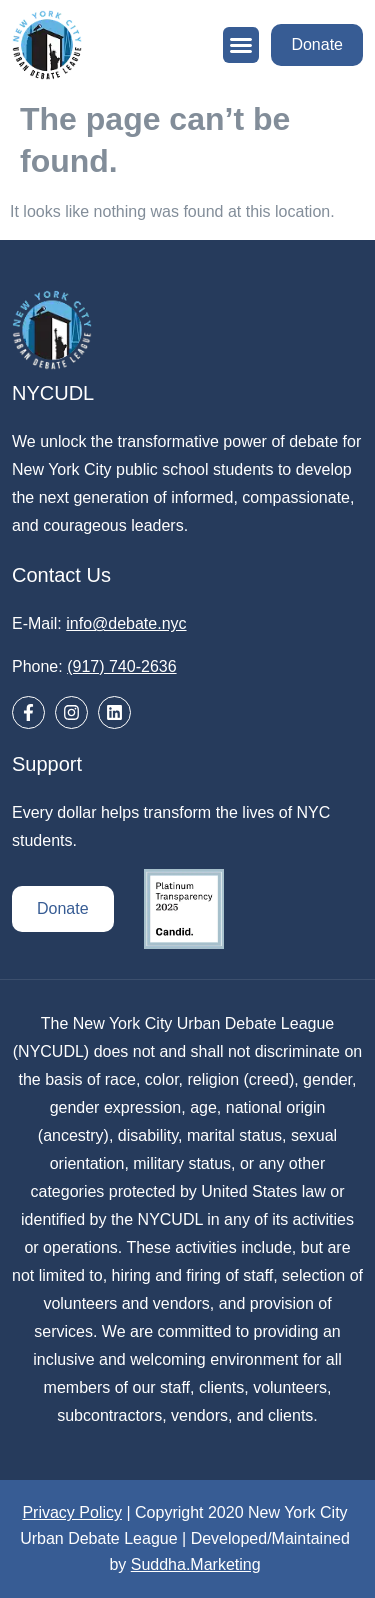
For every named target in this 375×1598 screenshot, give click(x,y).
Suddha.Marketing (196, 1564)
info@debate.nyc (126, 623)
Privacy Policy (72, 1512)
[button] (241, 45)
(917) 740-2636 (121, 666)
